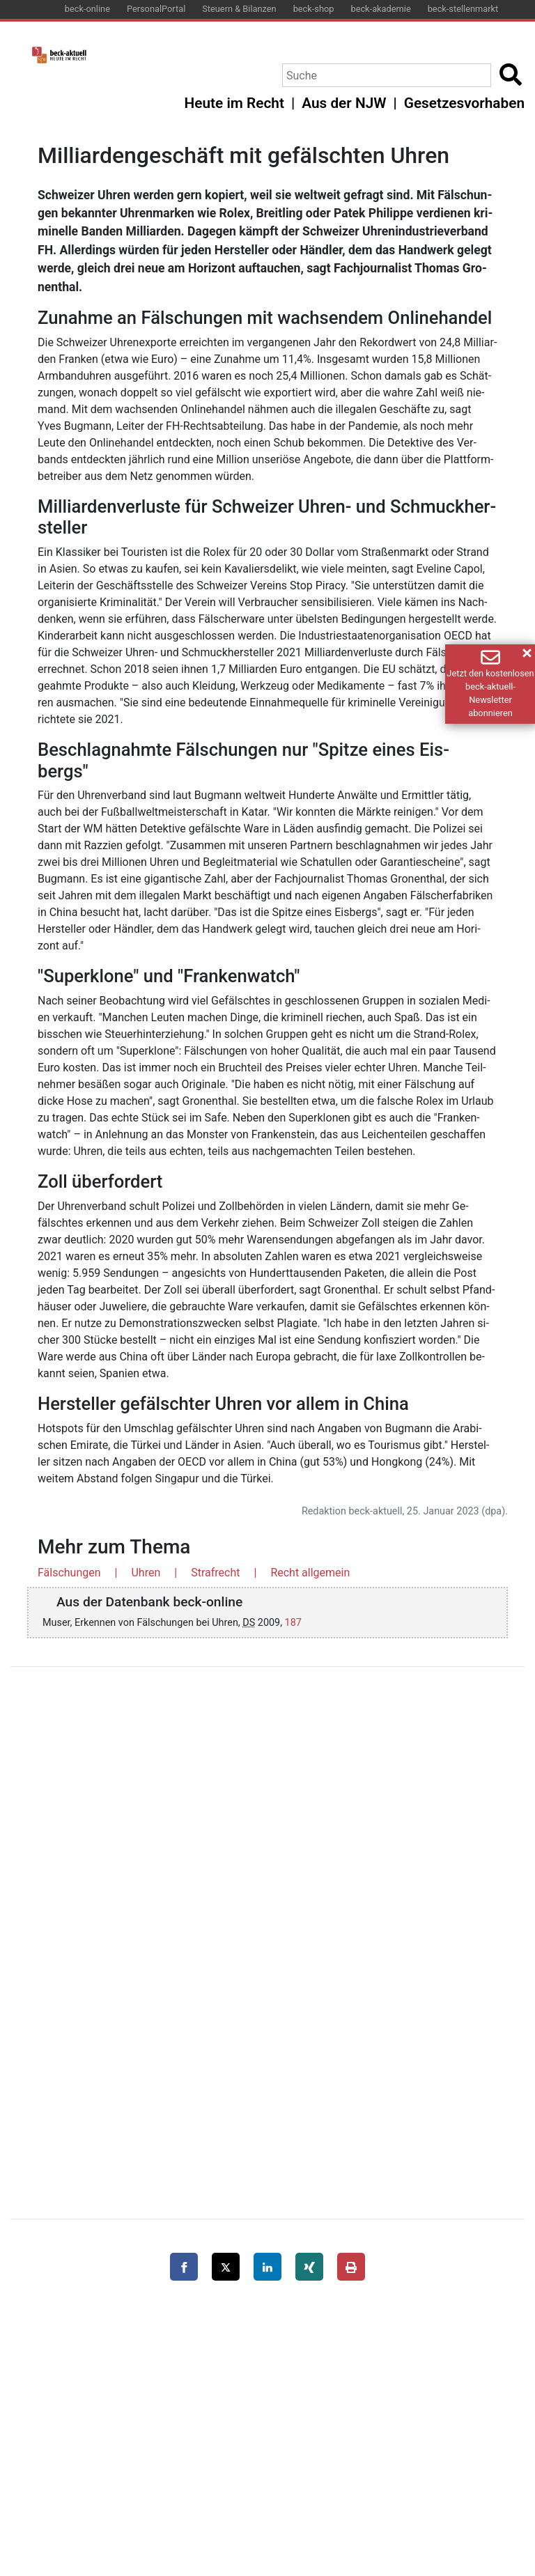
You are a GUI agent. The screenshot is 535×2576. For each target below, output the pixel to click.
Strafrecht (215, 1572)
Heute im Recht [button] (234, 103)
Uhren (145, 1572)
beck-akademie (380, 8)
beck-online (87, 8)
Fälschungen (69, 1572)
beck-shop (313, 8)
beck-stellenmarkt (463, 8)
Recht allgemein (310, 1572)
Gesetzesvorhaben (464, 103)
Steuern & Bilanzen (239, 8)
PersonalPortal (156, 8)
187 (293, 1623)
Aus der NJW (344, 103)
